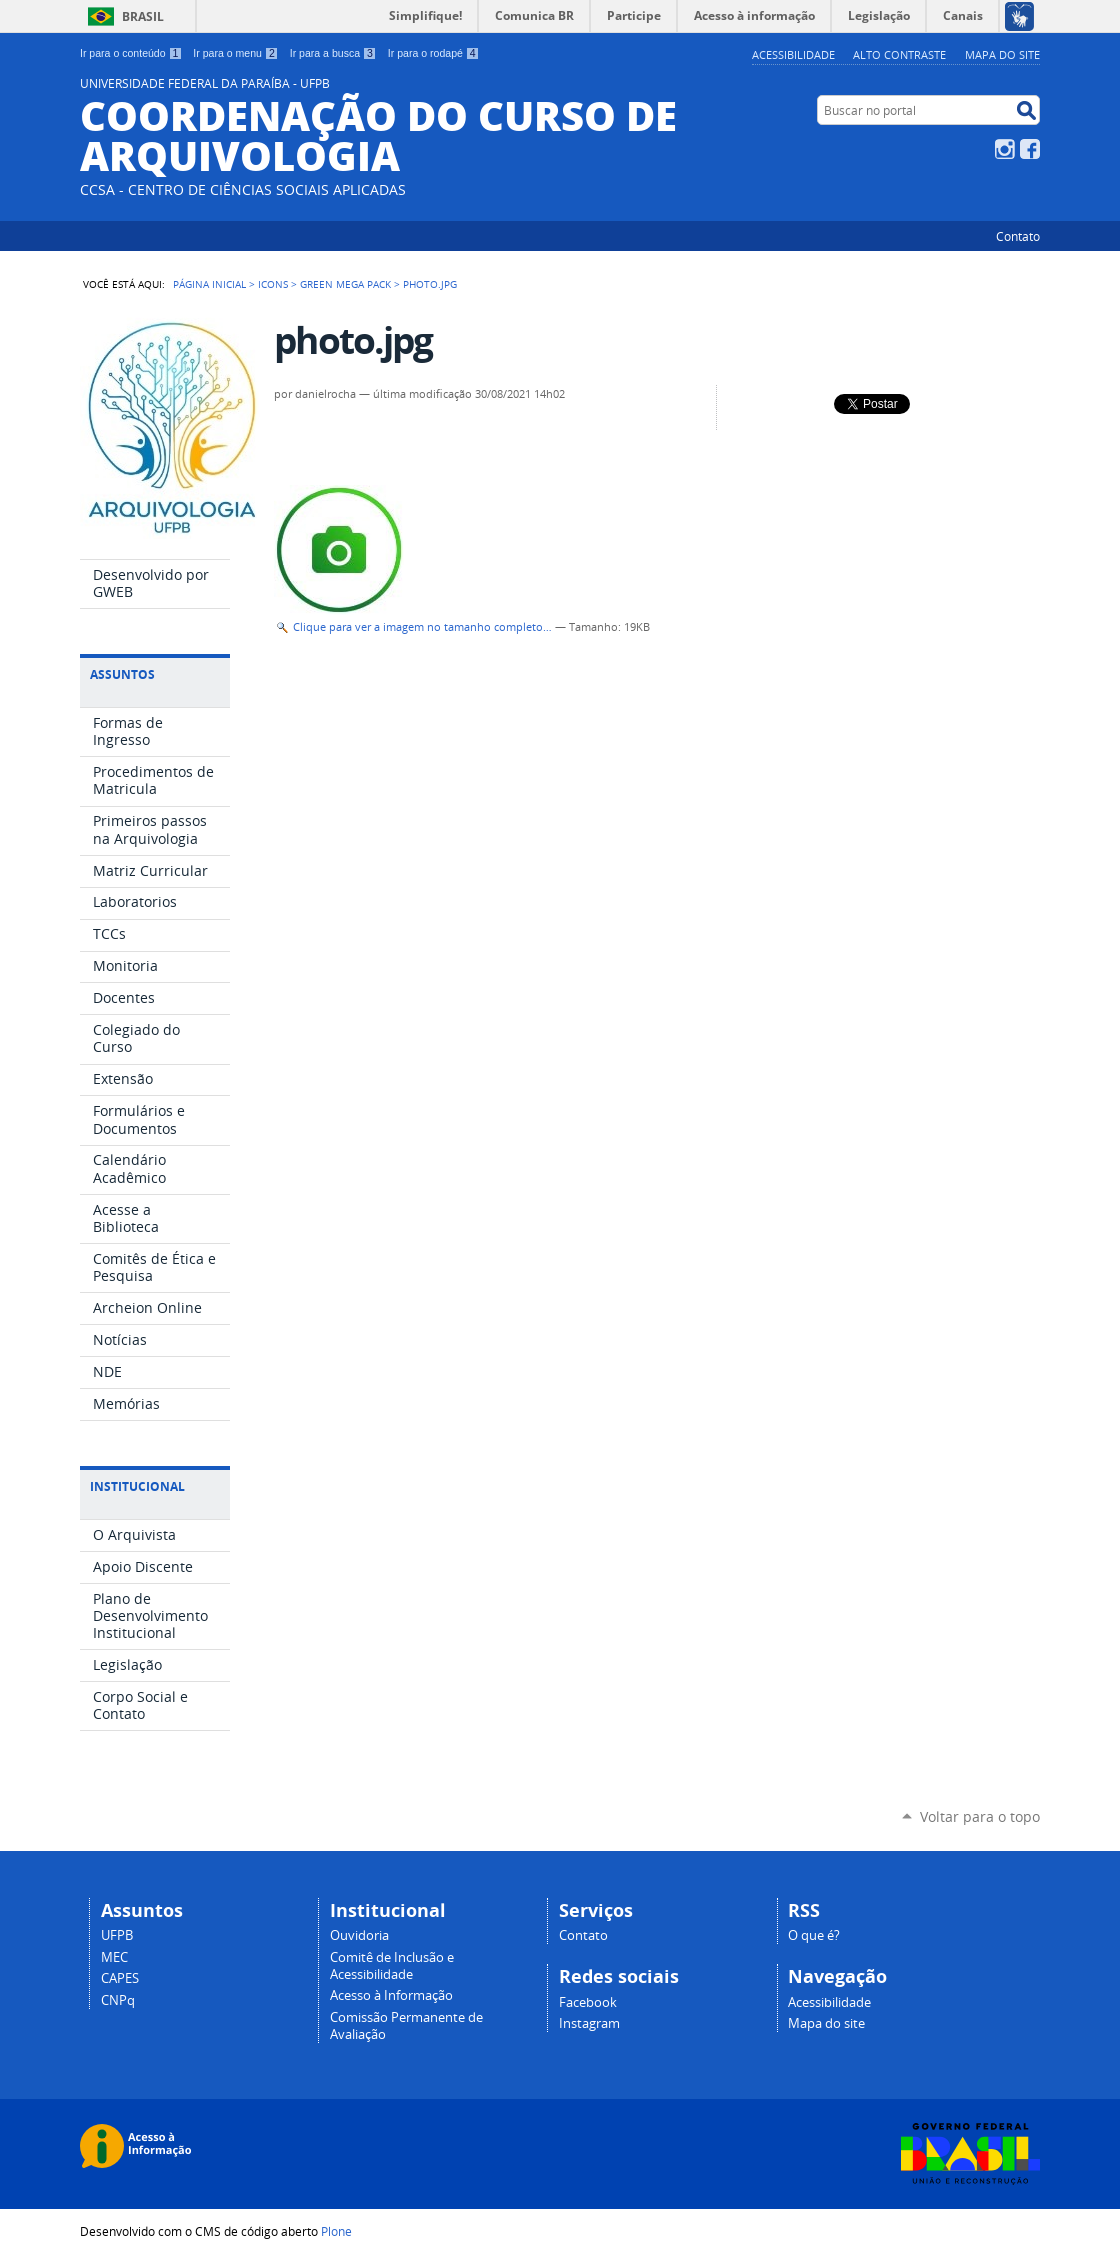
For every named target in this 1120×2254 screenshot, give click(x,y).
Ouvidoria (359, 1935)
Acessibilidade (793, 54)
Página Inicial (209, 284)
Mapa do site (1002, 54)
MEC (114, 1957)
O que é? (814, 1935)
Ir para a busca (333, 53)
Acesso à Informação (391, 1995)
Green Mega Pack (345, 284)
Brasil (143, 16)
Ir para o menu (235, 53)
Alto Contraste (899, 54)
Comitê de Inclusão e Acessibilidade (392, 1966)
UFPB (117, 1935)
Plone (336, 2231)
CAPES (120, 1978)
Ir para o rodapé (434, 53)
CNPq (118, 2000)
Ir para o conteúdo (131, 53)
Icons (273, 284)
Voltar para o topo (980, 1816)
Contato (1018, 236)
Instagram (1005, 149)
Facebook (1030, 149)
